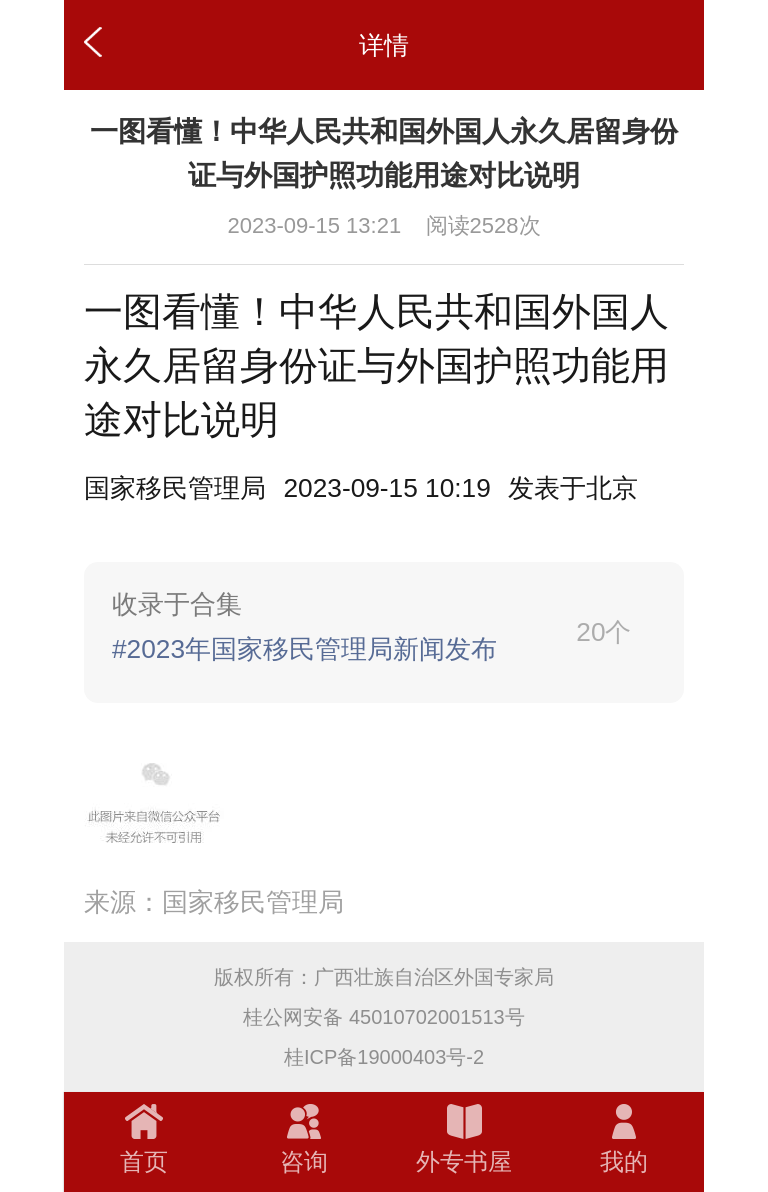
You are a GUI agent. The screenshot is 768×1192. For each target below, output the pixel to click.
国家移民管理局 (175, 488)
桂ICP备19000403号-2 (384, 1057)
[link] (384, 632)
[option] (573, 488)
